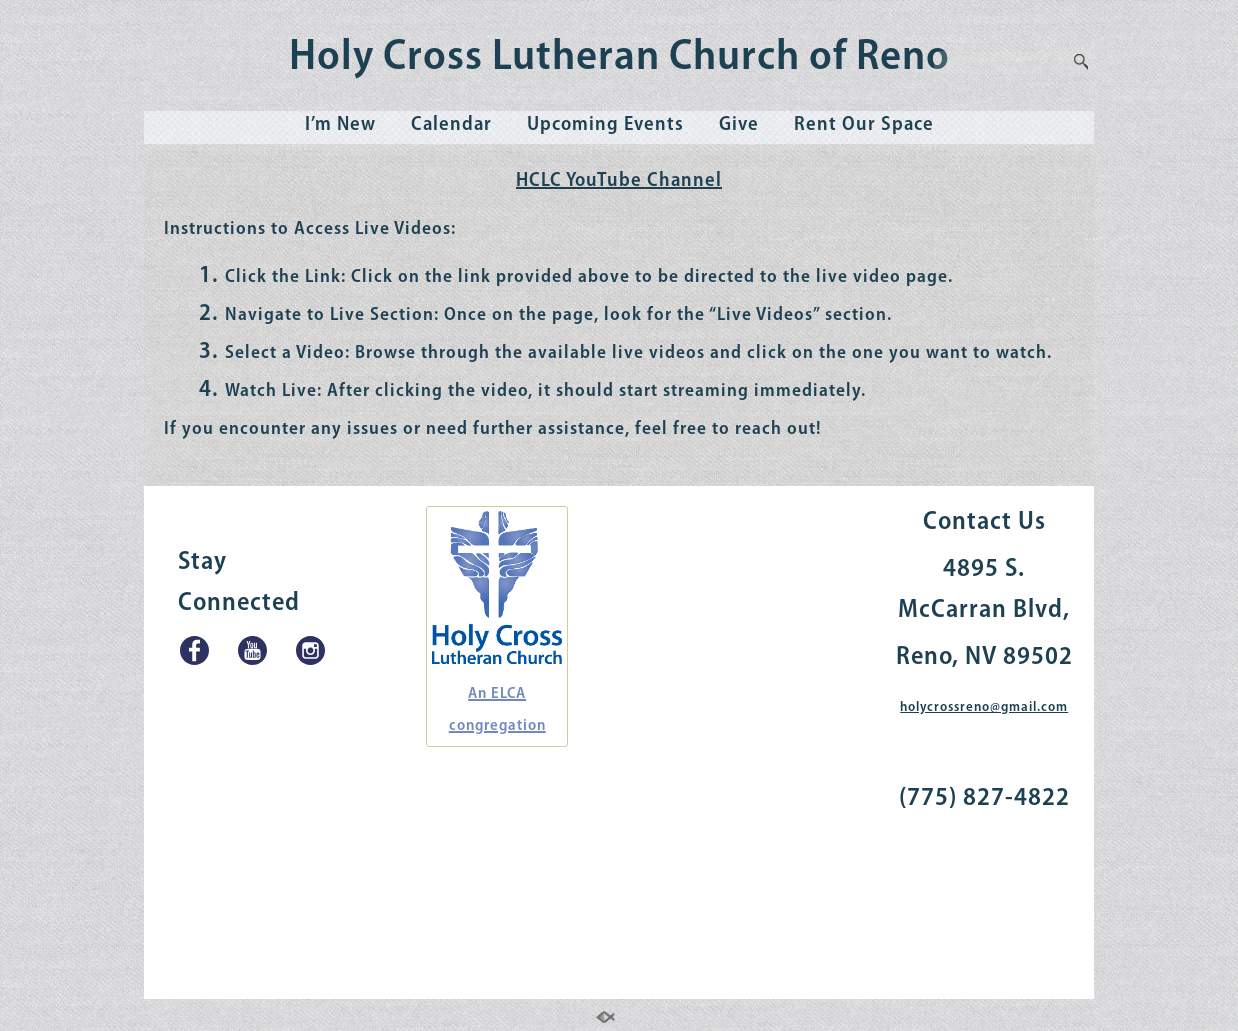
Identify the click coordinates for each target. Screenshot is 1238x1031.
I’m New (340, 125)
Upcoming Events (605, 125)
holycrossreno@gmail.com (984, 707)
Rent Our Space (864, 125)
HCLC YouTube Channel (619, 181)
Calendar (451, 125)
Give (739, 125)
